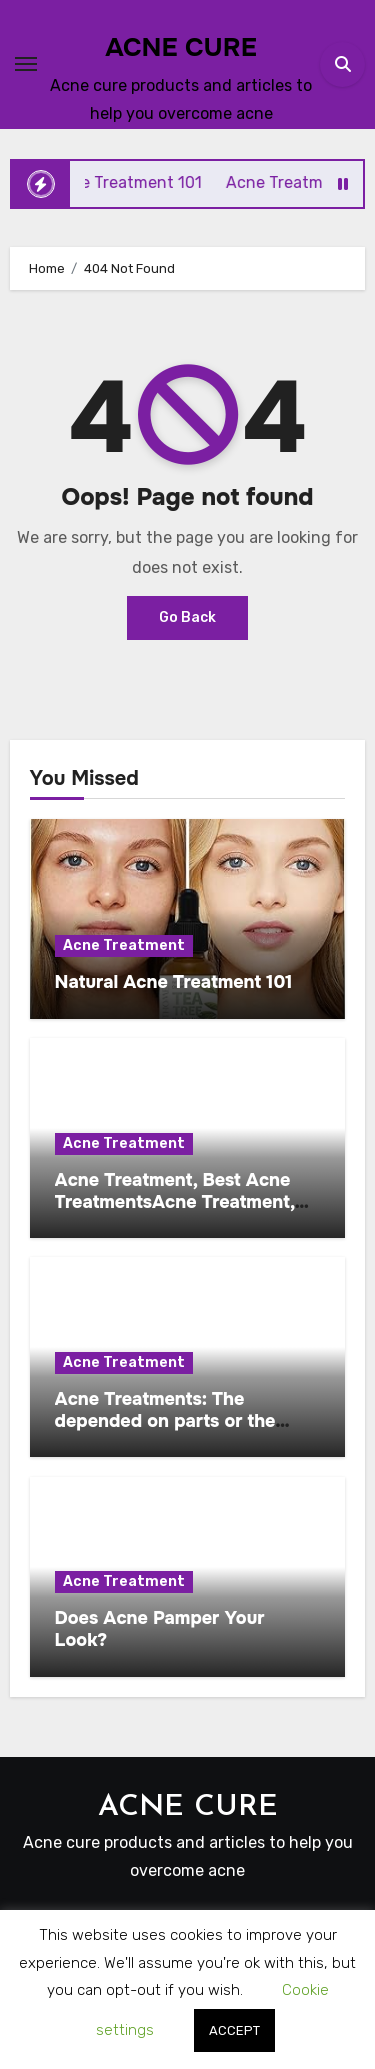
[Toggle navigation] (26, 64)
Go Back (187, 617)
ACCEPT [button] (234, 2030)
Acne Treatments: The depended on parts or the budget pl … (165, 1420)
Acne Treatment (124, 945)
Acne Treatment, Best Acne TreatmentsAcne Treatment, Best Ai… (175, 1201)
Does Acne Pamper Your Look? (160, 1629)
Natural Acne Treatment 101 (174, 982)
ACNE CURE (181, 47)
